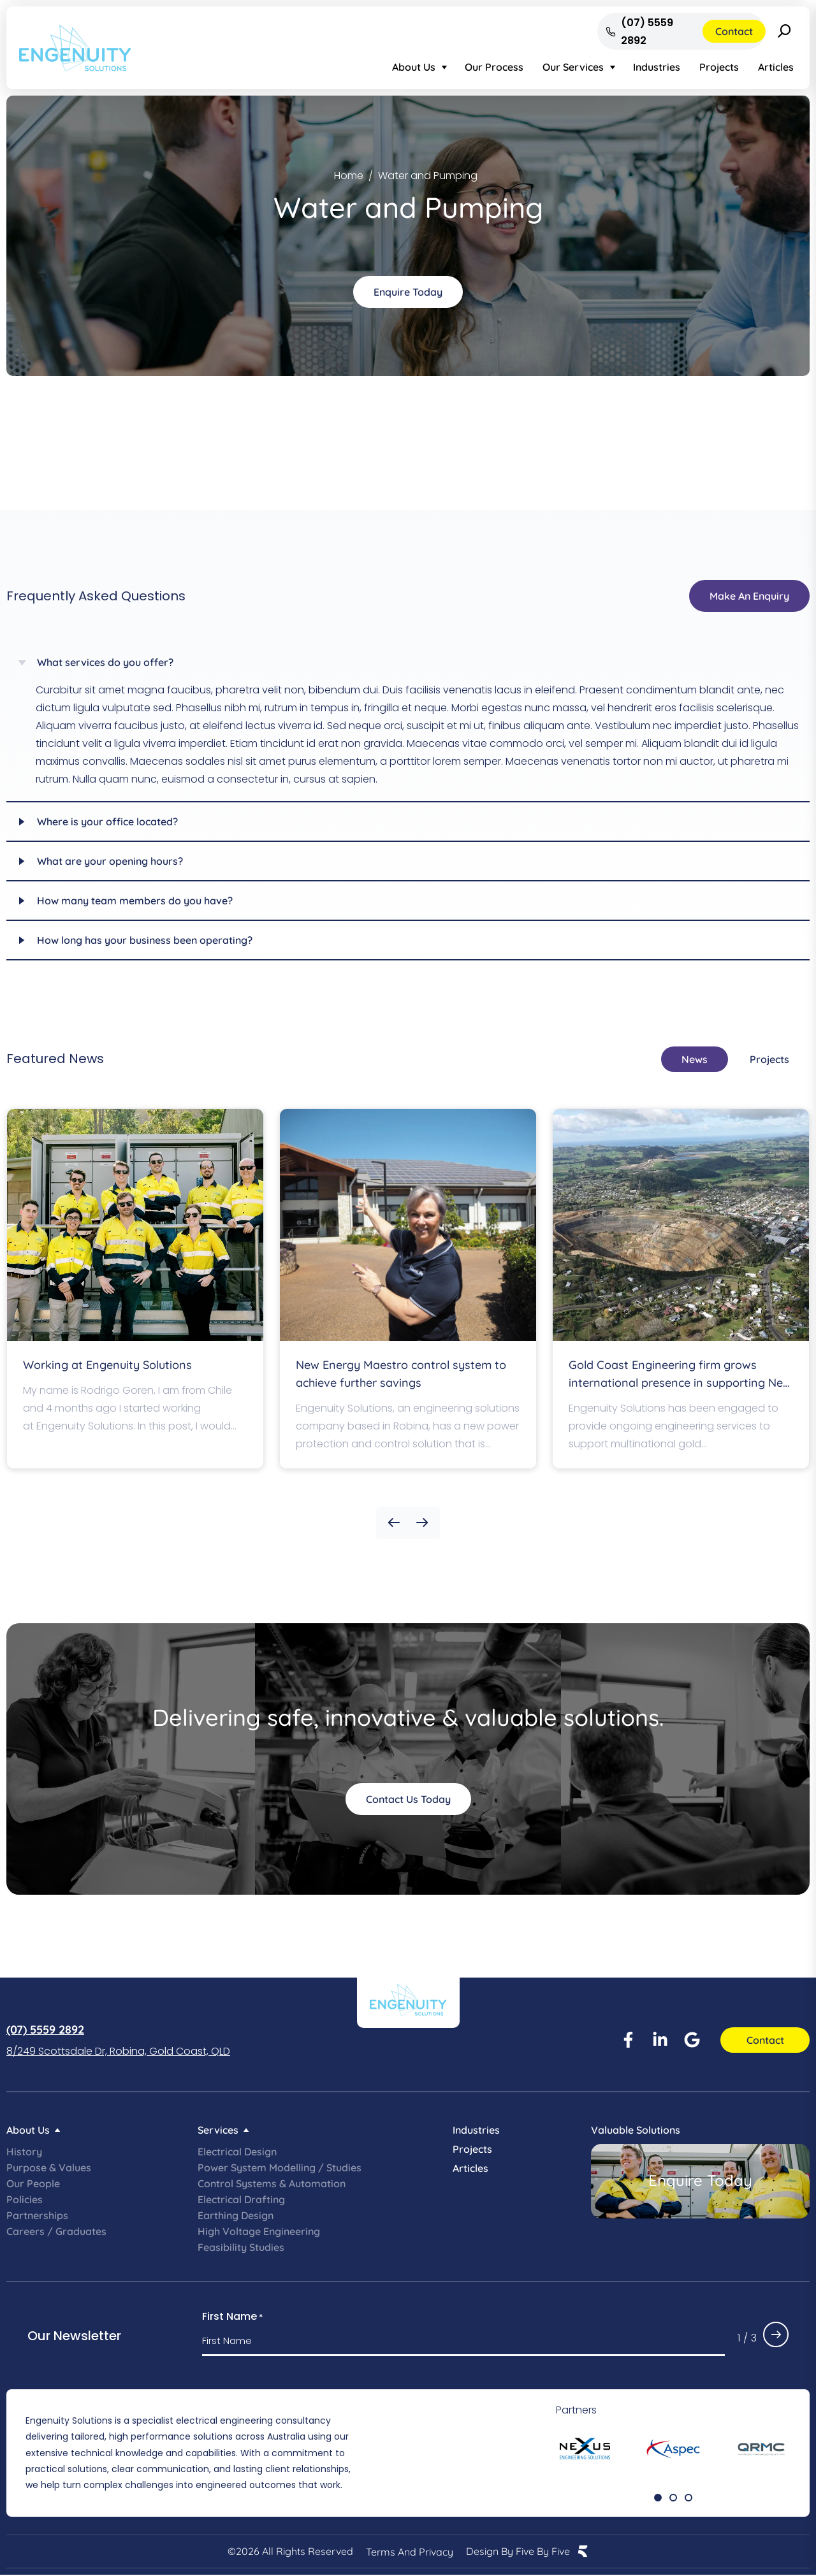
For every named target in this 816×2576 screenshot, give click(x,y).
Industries (656, 67)
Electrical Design (237, 2151)
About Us (413, 67)
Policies (24, 2199)
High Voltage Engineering (259, 2231)
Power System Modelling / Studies (279, 2167)
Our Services (573, 67)
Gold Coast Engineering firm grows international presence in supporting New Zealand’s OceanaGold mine (680, 1382)
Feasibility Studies (241, 2247)
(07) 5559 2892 (45, 2029)
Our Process (494, 67)
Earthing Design (235, 2215)
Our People (33, 2183)
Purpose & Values (48, 2167)
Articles (776, 67)
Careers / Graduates (56, 2231)
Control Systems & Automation (272, 2183)
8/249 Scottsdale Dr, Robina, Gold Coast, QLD (118, 2051)
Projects (719, 67)
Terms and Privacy (409, 2552)
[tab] (694, 1059)
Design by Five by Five (518, 2551)
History (24, 2151)
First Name (232, 2317)
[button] (394, 1523)
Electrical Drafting (241, 2199)
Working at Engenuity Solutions (107, 1364)
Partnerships (37, 2215)
